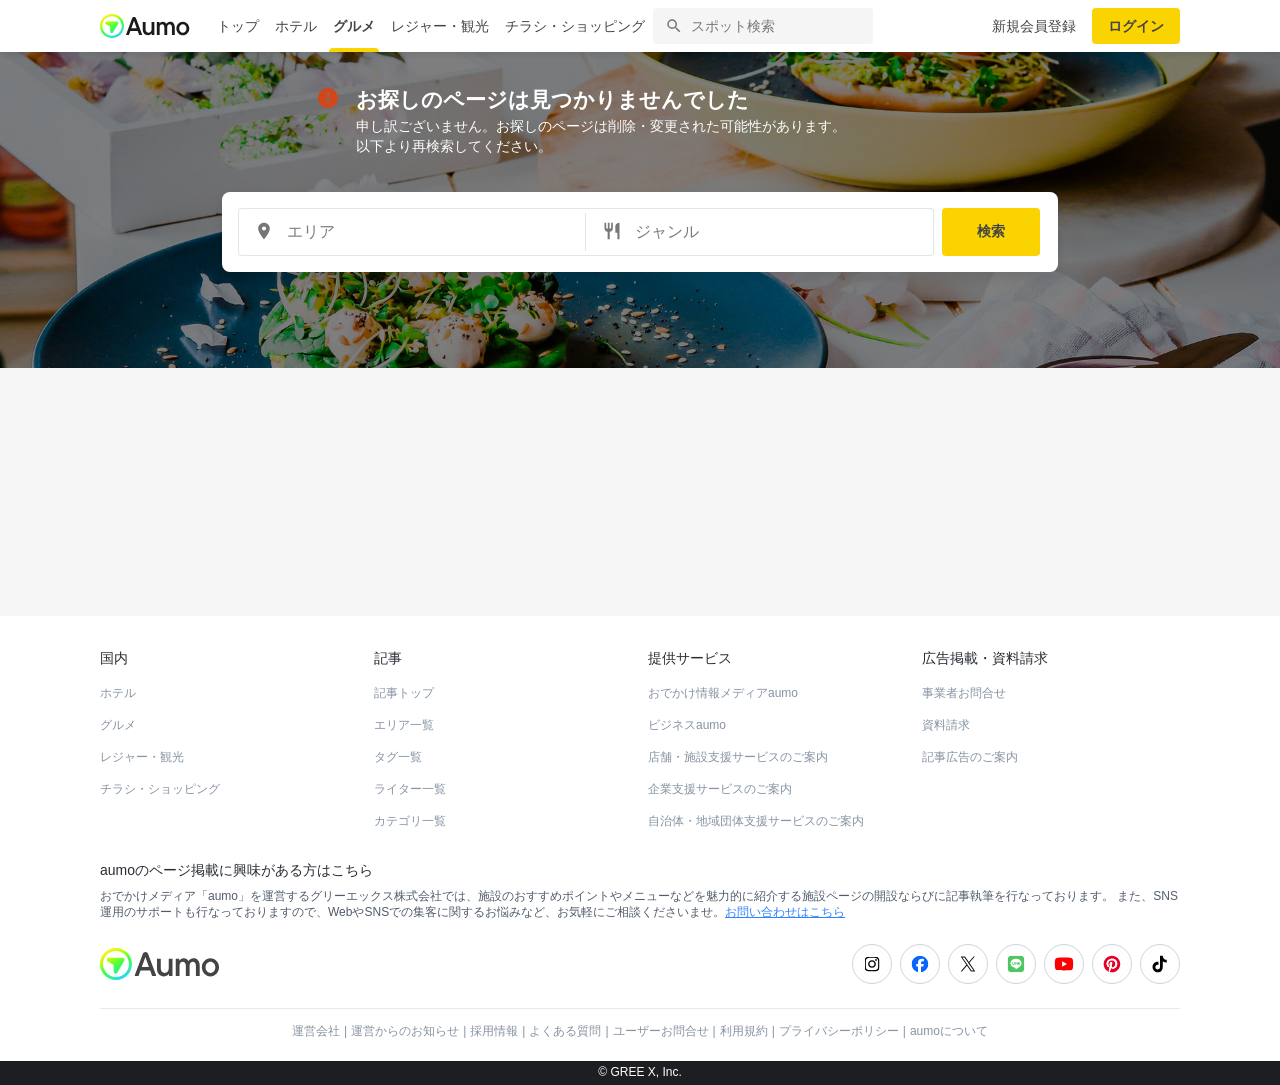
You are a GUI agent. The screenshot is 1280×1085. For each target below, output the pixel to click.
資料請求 (946, 725)
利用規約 (744, 1031)
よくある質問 (565, 1031)
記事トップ (404, 693)
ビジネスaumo (687, 725)
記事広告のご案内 (970, 757)
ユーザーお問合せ (661, 1031)
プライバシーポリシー (839, 1031)
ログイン (1136, 26)
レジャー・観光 (440, 26)
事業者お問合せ (964, 693)
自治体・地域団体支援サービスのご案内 (756, 821)
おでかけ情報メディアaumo (723, 693)
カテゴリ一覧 (410, 821)
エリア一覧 (404, 725)
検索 (991, 231)
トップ (238, 26)
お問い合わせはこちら (785, 912)
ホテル (296, 26)
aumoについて (949, 1031)
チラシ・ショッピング (575, 26)
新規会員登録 (1034, 26)
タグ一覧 (398, 757)
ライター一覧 (410, 789)
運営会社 (316, 1031)
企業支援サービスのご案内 (720, 789)
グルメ (354, 26)
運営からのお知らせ (405, 1031)
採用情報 (494, 1031)
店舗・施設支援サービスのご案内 (738, 757)
